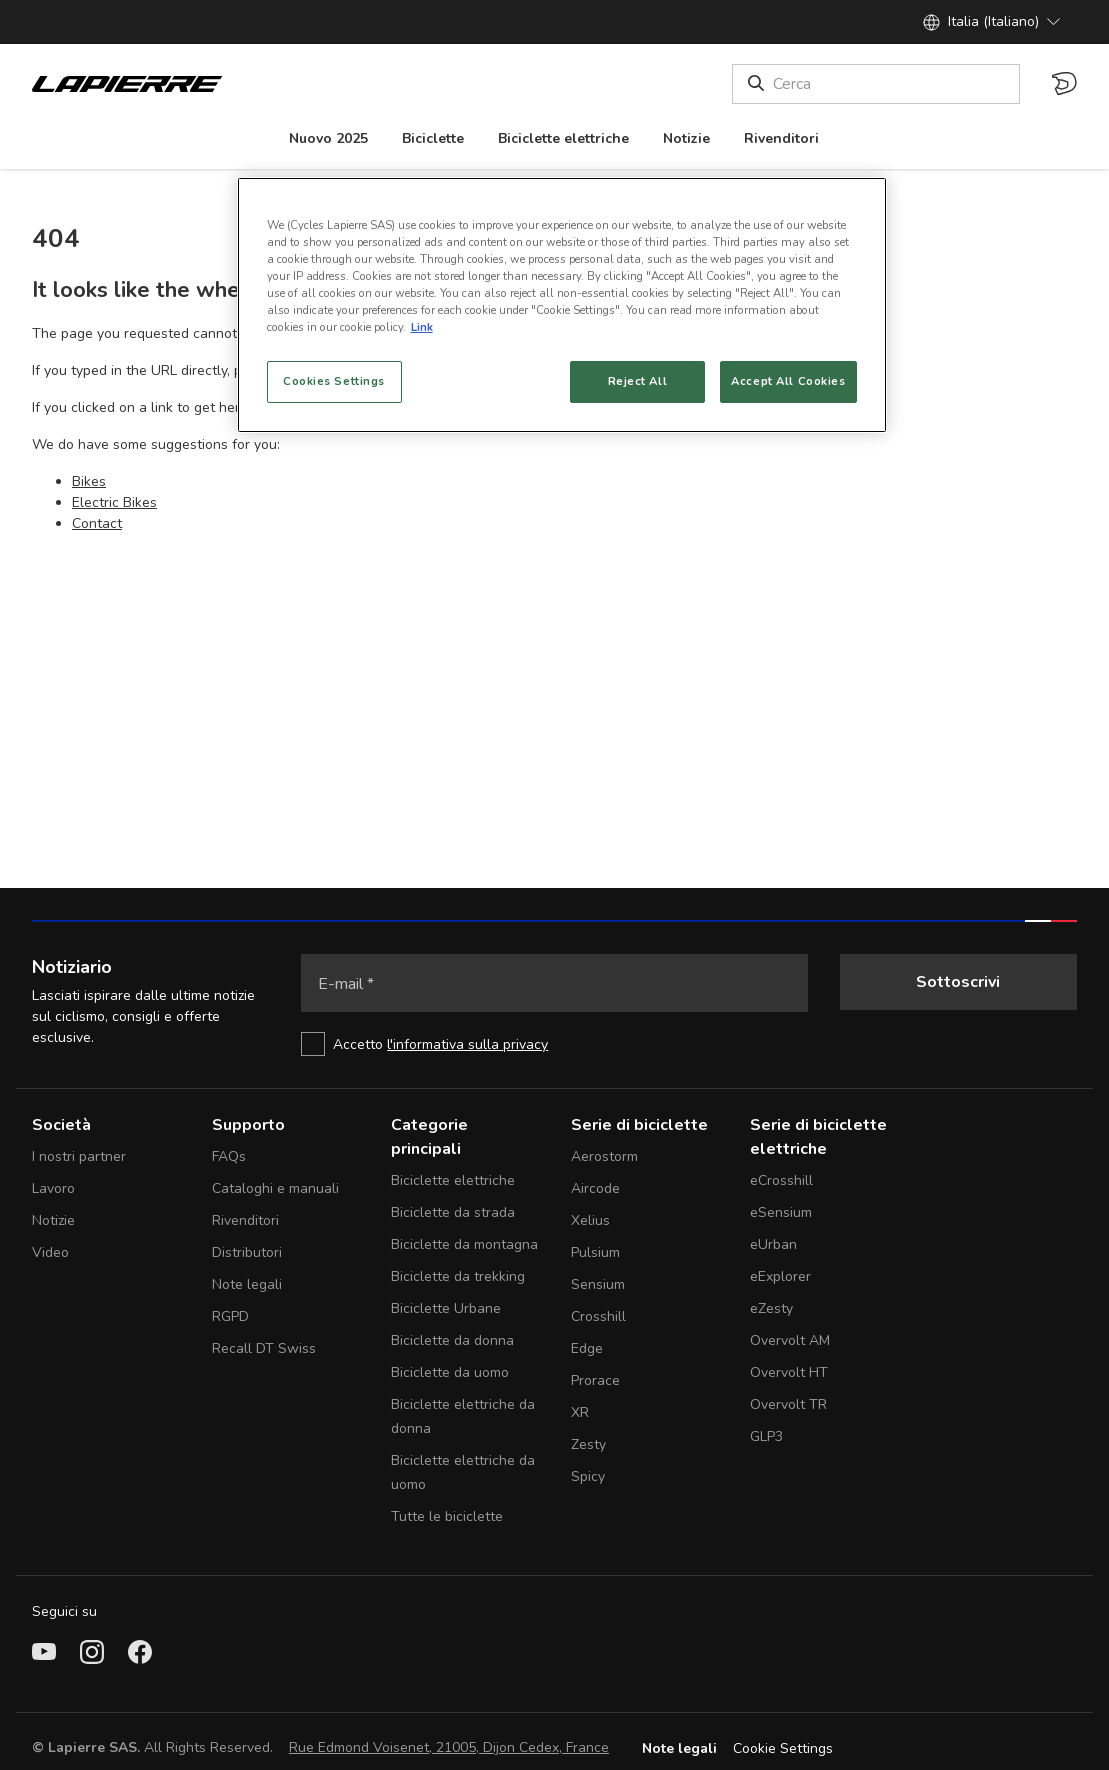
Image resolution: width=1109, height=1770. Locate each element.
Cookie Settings (783, 1748)
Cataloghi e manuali (275, 1188)
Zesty (588, 1444)
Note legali (247, 1284)
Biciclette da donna (452, 1340)
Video (50, 1252)
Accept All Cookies (788, 381)
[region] (562, 305)
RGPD (230, 1316)
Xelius (590, 1220)
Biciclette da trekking (458, 1276)
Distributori (247, 1252)
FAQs (229, 1156)
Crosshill (598, 1316)
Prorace (595, 1380)
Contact (97, 523)
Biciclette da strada (453, 1212)
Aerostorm (604, 1156)
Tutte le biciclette (447, 1516)
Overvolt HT (789, 1372)
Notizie (53, 1220)
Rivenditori (245, 1220)
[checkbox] (554, 1044)
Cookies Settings (334, 381)
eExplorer (780, 1276)
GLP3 (766, 1436)
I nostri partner (79, 1156)
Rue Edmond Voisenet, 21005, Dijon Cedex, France (449, 1747)
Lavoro (53, 1188)
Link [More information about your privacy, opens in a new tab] (422, 327)
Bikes (89, 481)
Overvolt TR (788, 1404)
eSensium (781, 1212)
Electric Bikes (114, 502)
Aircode (595, 1188)
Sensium (598, 1284)
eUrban (773, 1244)
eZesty (771, 1308)
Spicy (588, 1476)
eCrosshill (781, 1180)
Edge (587, 1348)
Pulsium (595, 1252)
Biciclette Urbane (446, 1308)
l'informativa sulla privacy (467, 1044)
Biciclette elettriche (453, 1180)
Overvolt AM (790, 1340)
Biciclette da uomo (450, 1372)
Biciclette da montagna (464, 1244)
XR (580, 1412)
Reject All (638, 381)
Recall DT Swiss (264, 1348)
